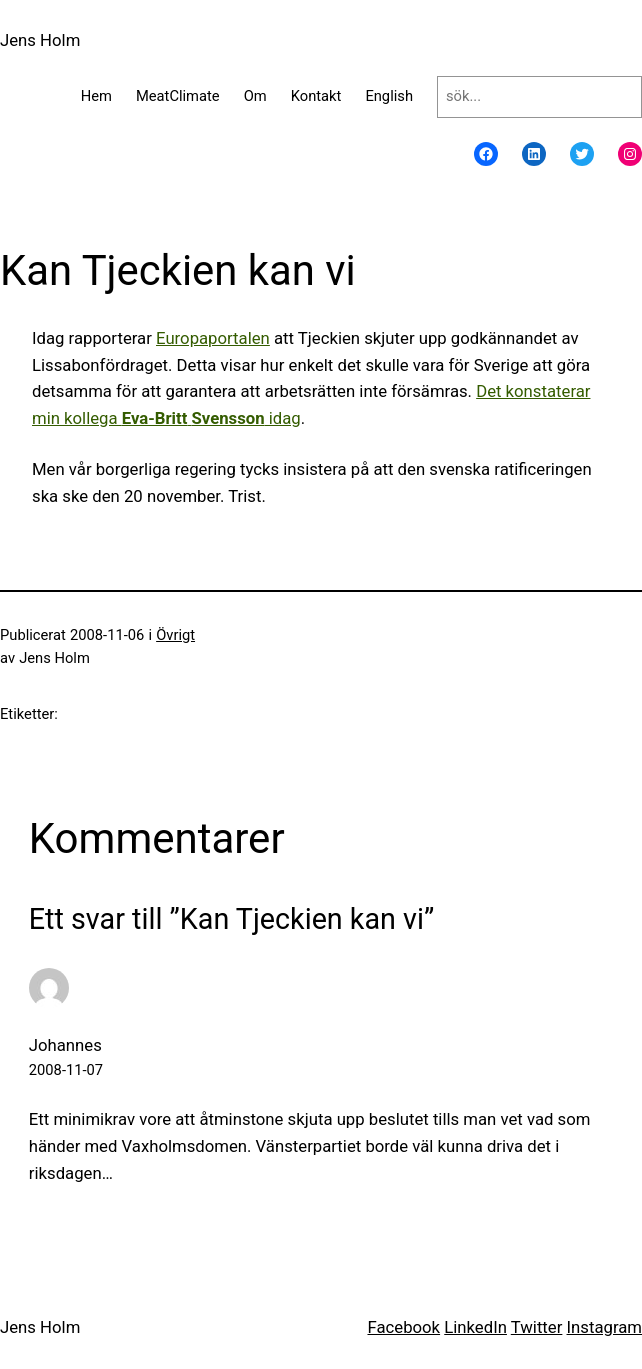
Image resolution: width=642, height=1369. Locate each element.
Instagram (604, 1327)
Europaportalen (213, 338)
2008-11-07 (66, 1070)
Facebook (403, 1327)
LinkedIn (475, 1327)
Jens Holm (40, 40)
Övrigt (175, 635)
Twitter (537, 1327)
